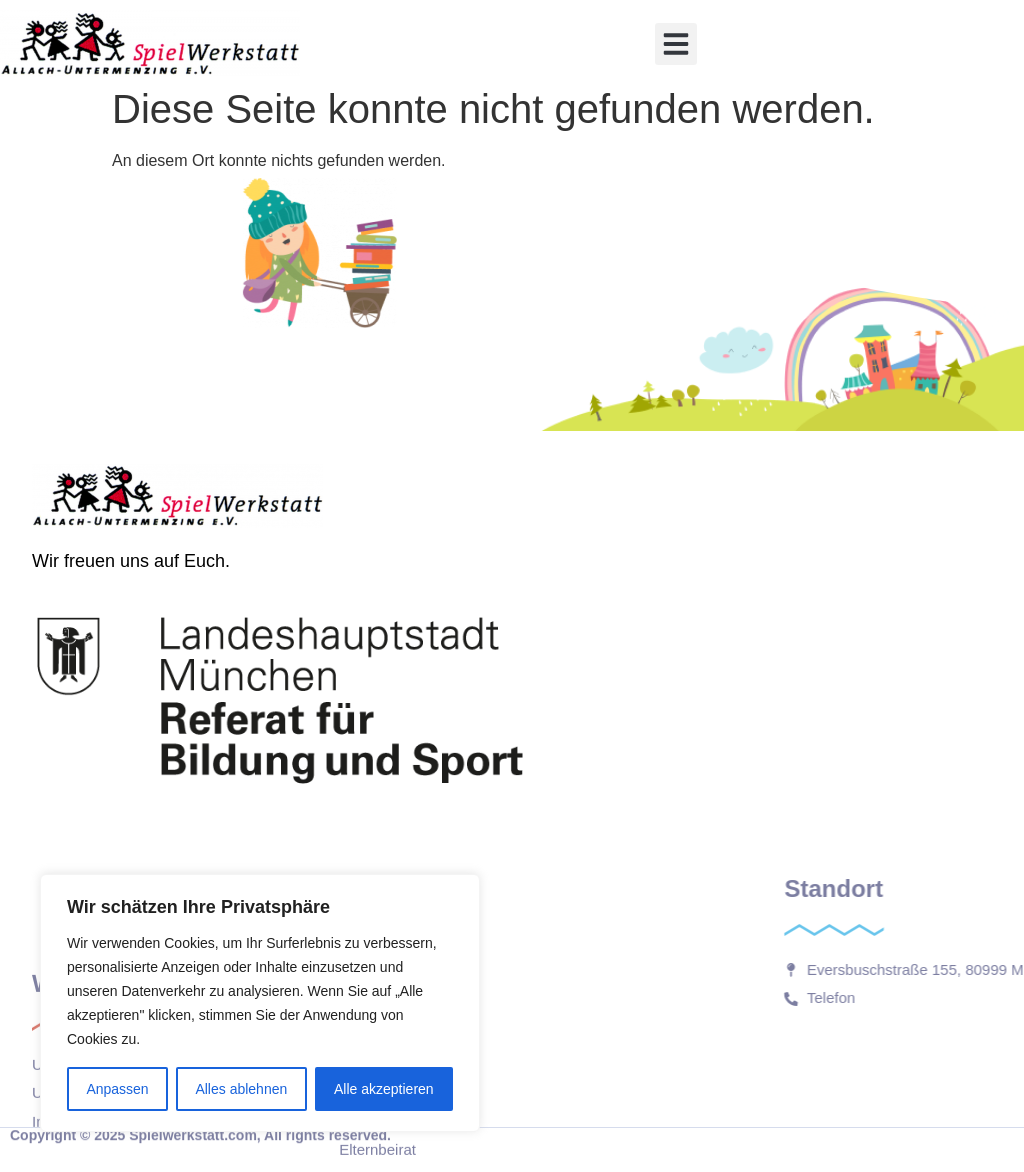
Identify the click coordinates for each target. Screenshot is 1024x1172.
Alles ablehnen (241, 1089)
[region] (260, 1003)
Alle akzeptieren (384, 1089)
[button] (676, 44)
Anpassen (117, 1089)
